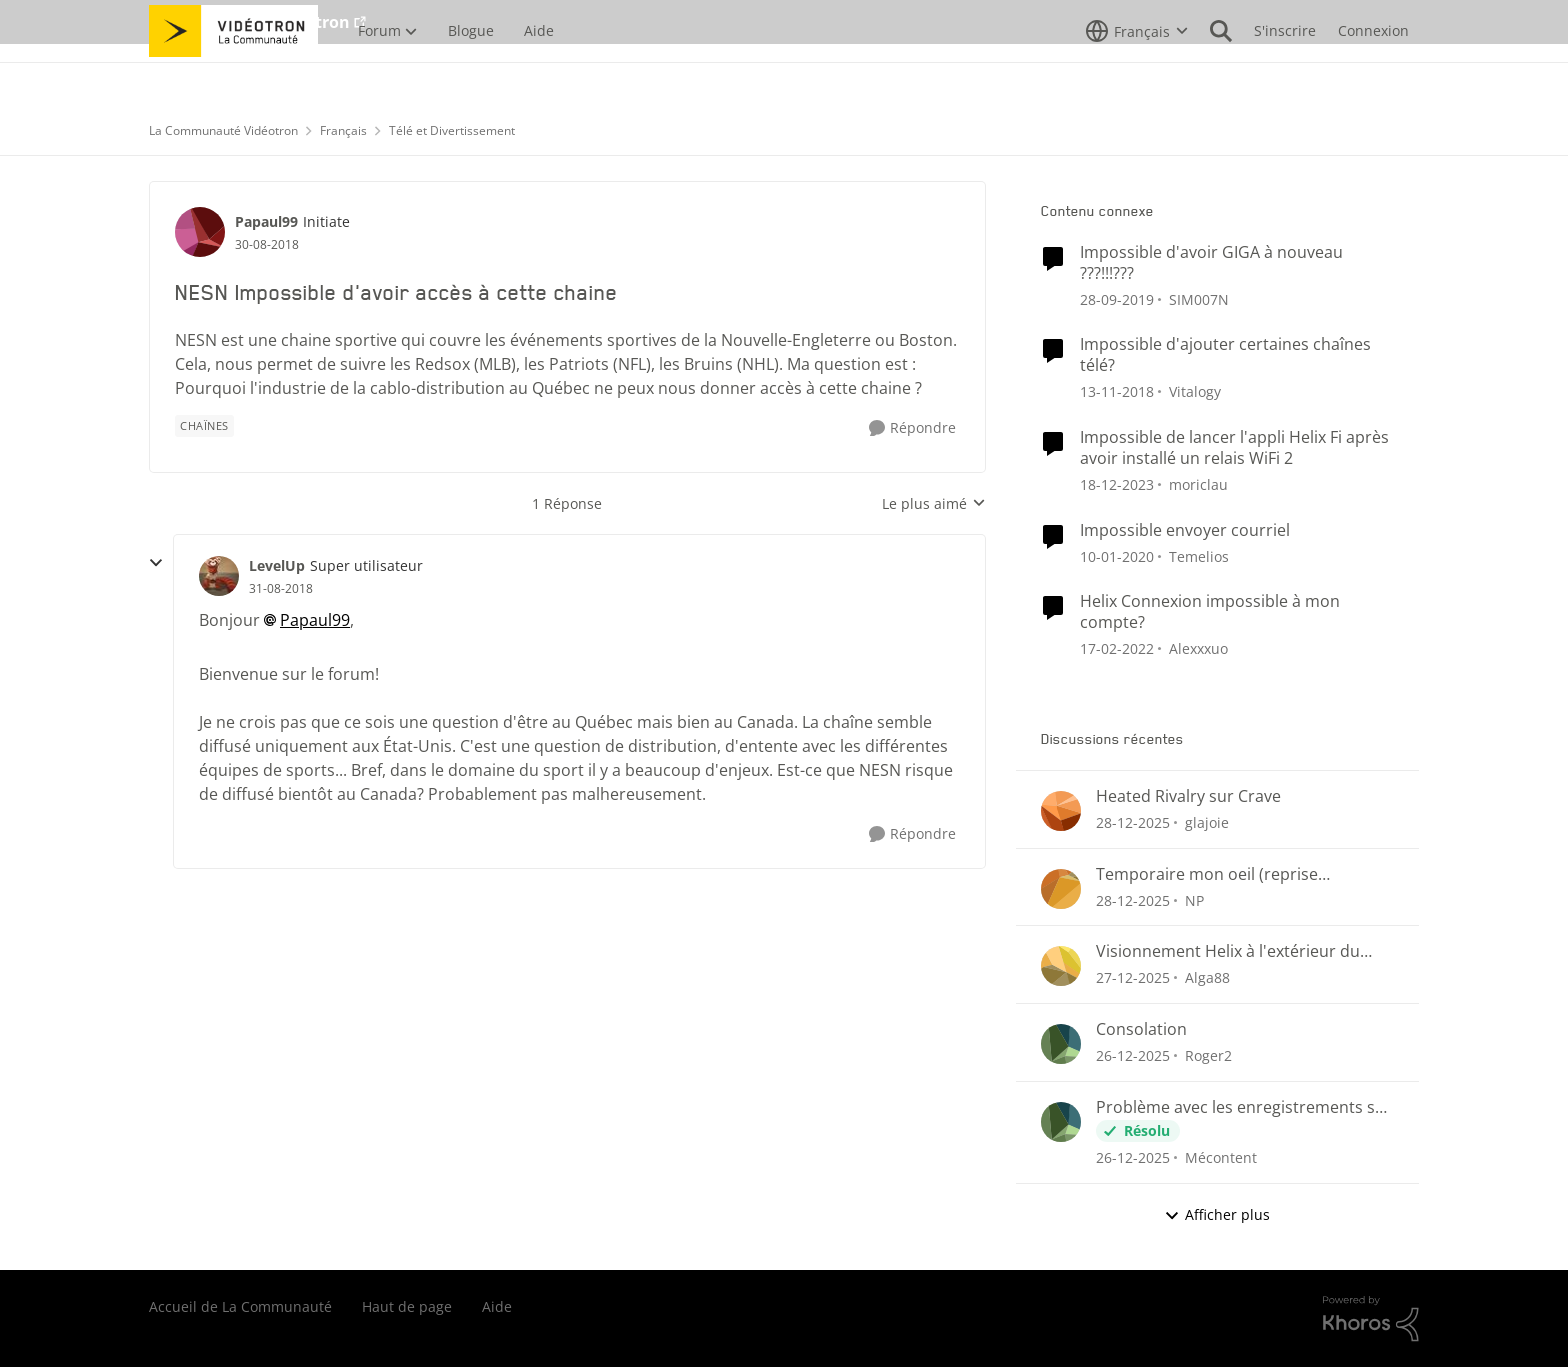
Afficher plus (1217, 1214)
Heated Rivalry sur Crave (1188, 796)
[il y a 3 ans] (1117, 484)
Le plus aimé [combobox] (934, 504)
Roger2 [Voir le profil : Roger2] (1208, 1055)
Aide (497, 1306)
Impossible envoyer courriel (1185, 530)
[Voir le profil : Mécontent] (1061, 1122)
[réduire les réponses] (156, 563)
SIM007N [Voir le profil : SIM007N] (1199, 298)
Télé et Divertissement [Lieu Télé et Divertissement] (452, 130)
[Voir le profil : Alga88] (1061, 966)
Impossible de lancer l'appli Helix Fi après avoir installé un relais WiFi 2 (1234, 448)
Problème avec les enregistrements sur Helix (1244, 1107)
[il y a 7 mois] (1133, 822)
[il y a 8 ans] (1117, 391)
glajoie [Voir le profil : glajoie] (1207, 822)
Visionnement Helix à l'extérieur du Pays (1228, 951)
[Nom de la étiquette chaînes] (204, 426)
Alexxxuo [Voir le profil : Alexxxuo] (1198, 648)
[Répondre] (912, 428)
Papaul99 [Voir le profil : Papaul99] (266, 221)
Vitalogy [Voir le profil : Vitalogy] (1195, 391)
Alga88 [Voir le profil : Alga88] (1207, 977)
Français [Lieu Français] (343, 130)
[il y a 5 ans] (1117, 648)
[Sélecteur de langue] (1137, 75)
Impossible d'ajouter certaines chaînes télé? (1225, 355)
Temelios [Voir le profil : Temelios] (1199, 555)
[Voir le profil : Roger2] (1061, 1044)
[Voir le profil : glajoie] (1061, 811)
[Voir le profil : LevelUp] (219, 576)
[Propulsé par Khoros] (1371, 1319)
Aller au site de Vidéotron (249, 22)
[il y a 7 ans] (1117, 298)
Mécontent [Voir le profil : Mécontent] (1221, 1157)
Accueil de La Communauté (240, 1306)
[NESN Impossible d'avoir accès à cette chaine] (281, 589)
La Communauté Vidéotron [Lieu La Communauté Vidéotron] (223, 130)
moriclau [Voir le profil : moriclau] (1198, 484)
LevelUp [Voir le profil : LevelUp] (277, 565)
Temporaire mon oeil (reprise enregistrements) (1207, 874)
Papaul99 (315, 620)
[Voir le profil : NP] (1061, 889)
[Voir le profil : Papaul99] (200, 232)
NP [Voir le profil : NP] (1194, 899)
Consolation (1141, 1029)
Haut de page (407, 1306)
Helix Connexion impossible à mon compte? (1210, 612)
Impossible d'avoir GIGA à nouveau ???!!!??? (1211, 263)
